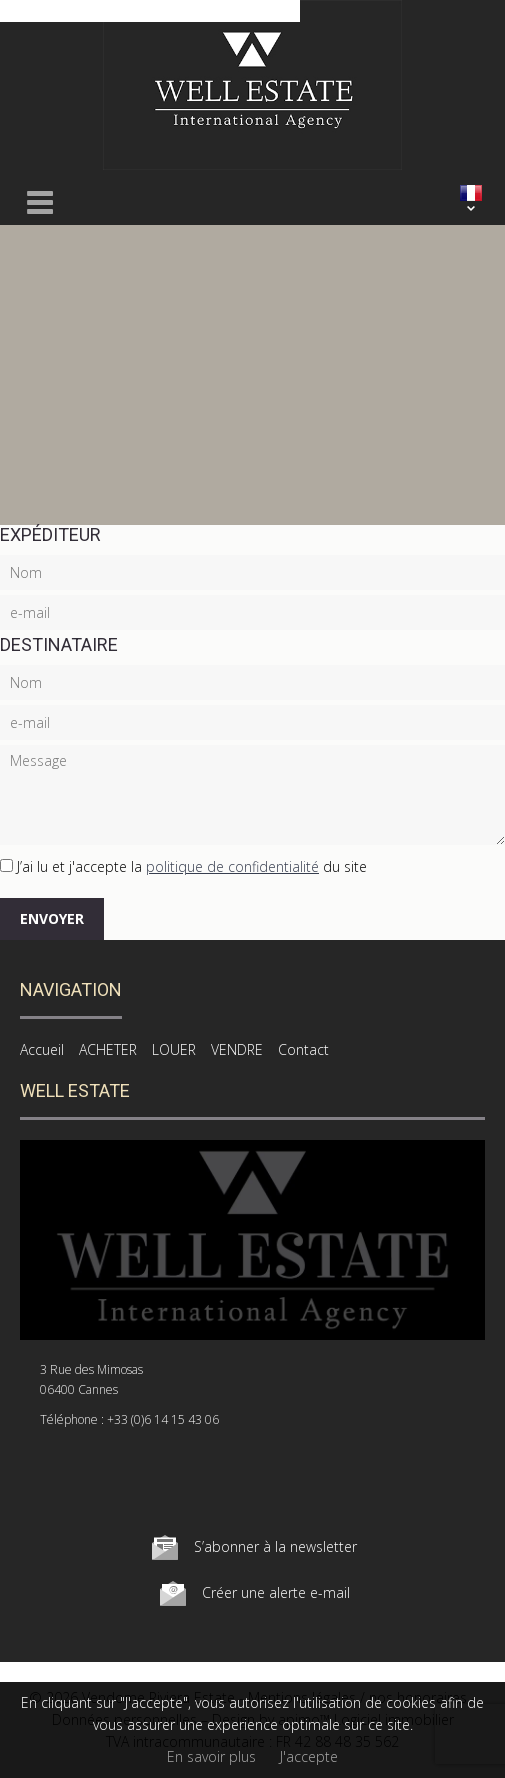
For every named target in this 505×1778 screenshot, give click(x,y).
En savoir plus (211, 1756)
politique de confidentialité (232, 866)
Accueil (42, 1049)
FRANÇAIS (471, 193)
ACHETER (108, 1049)
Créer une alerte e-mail (276, 1592)
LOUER (174, 1049)
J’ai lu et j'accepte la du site (192, 866)
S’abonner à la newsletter (275, 1546)
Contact (303, 1049)
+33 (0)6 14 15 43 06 (163, 1419)
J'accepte (309, 1756)
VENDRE (237, 1049)
